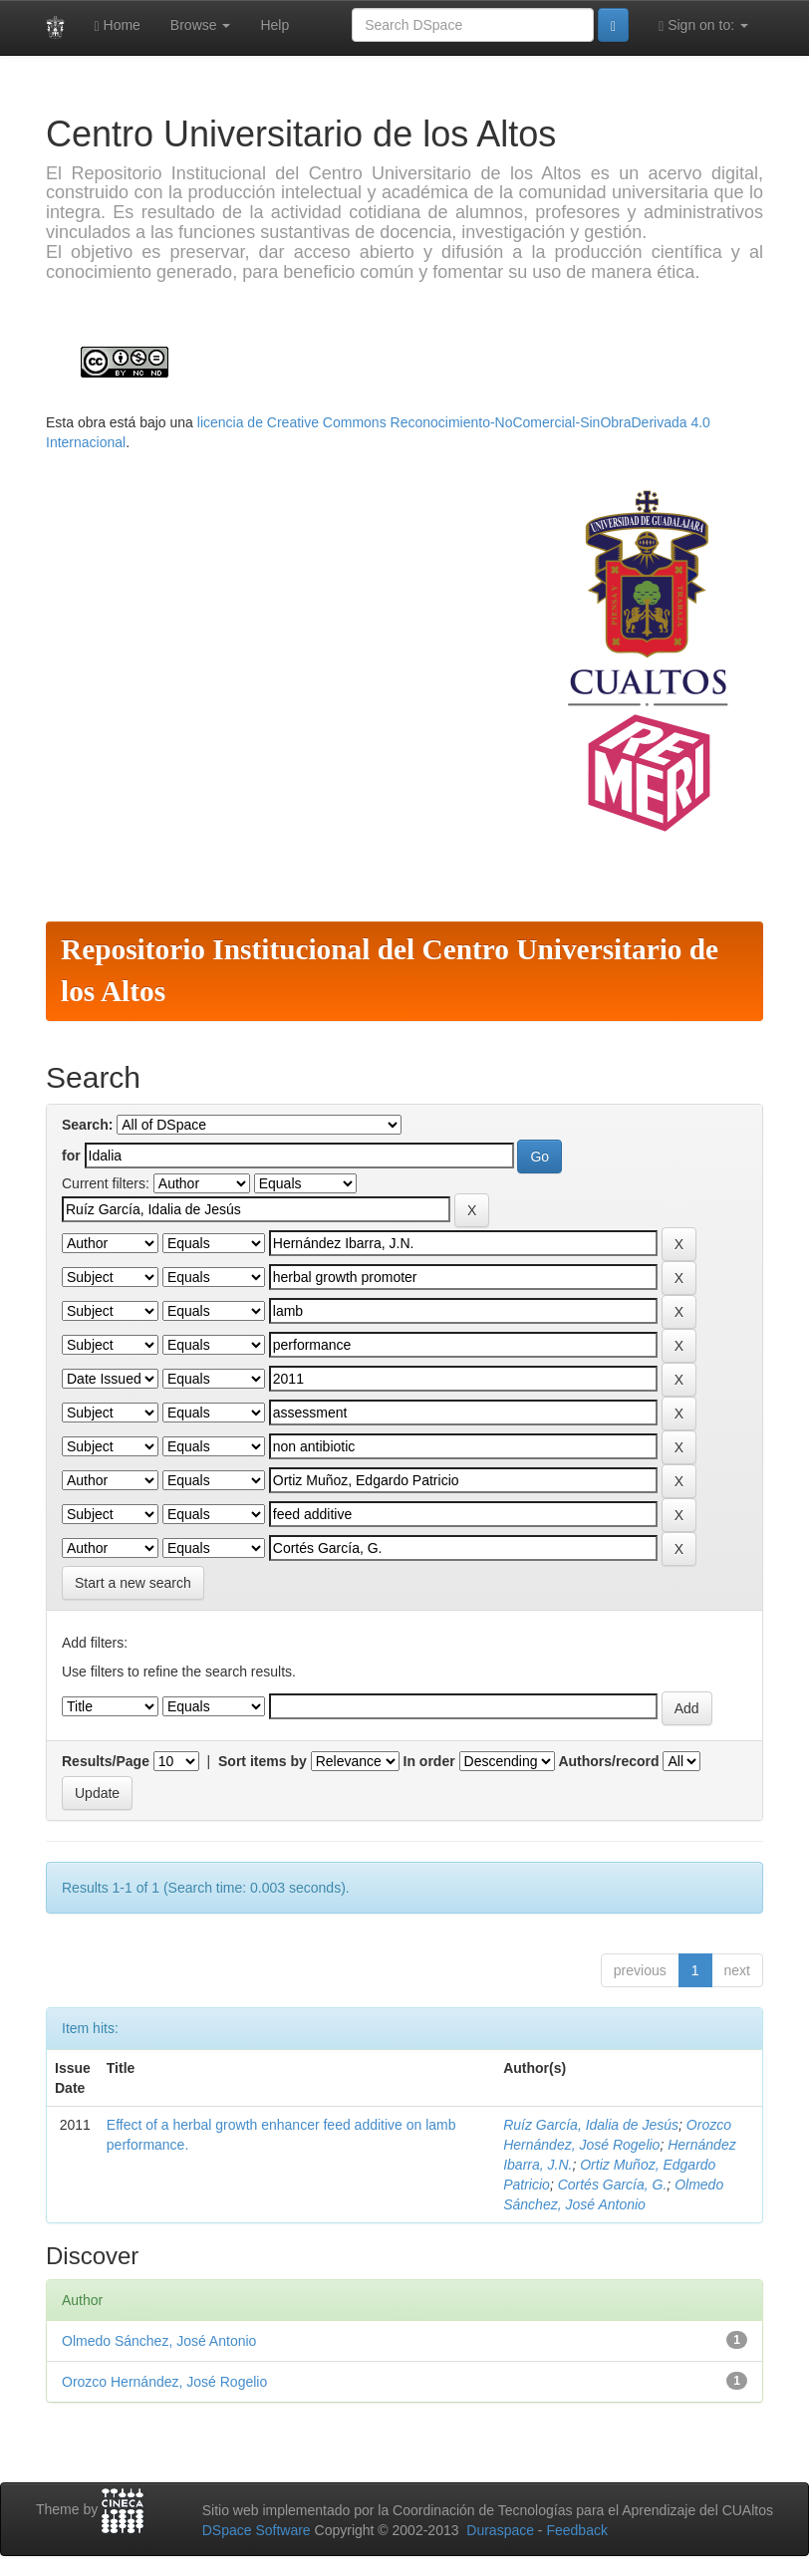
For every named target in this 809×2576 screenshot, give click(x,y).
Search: (87, 1125)
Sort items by (262, 1761)
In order (429, 1761)
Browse (200, 25)
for (71, 1155)
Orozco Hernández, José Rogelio (164, 2382)
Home (117, 25)
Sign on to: (703, 25)
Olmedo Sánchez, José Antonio (159, 2341)
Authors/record (608, 1761)
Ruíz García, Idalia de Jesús (590, 2125)
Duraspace (500, 2530)
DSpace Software (256, 2530)
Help (274, 25)
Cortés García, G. (613, 2184)
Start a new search (133, 1583)
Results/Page (105, 1761)
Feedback (576, 2530)
